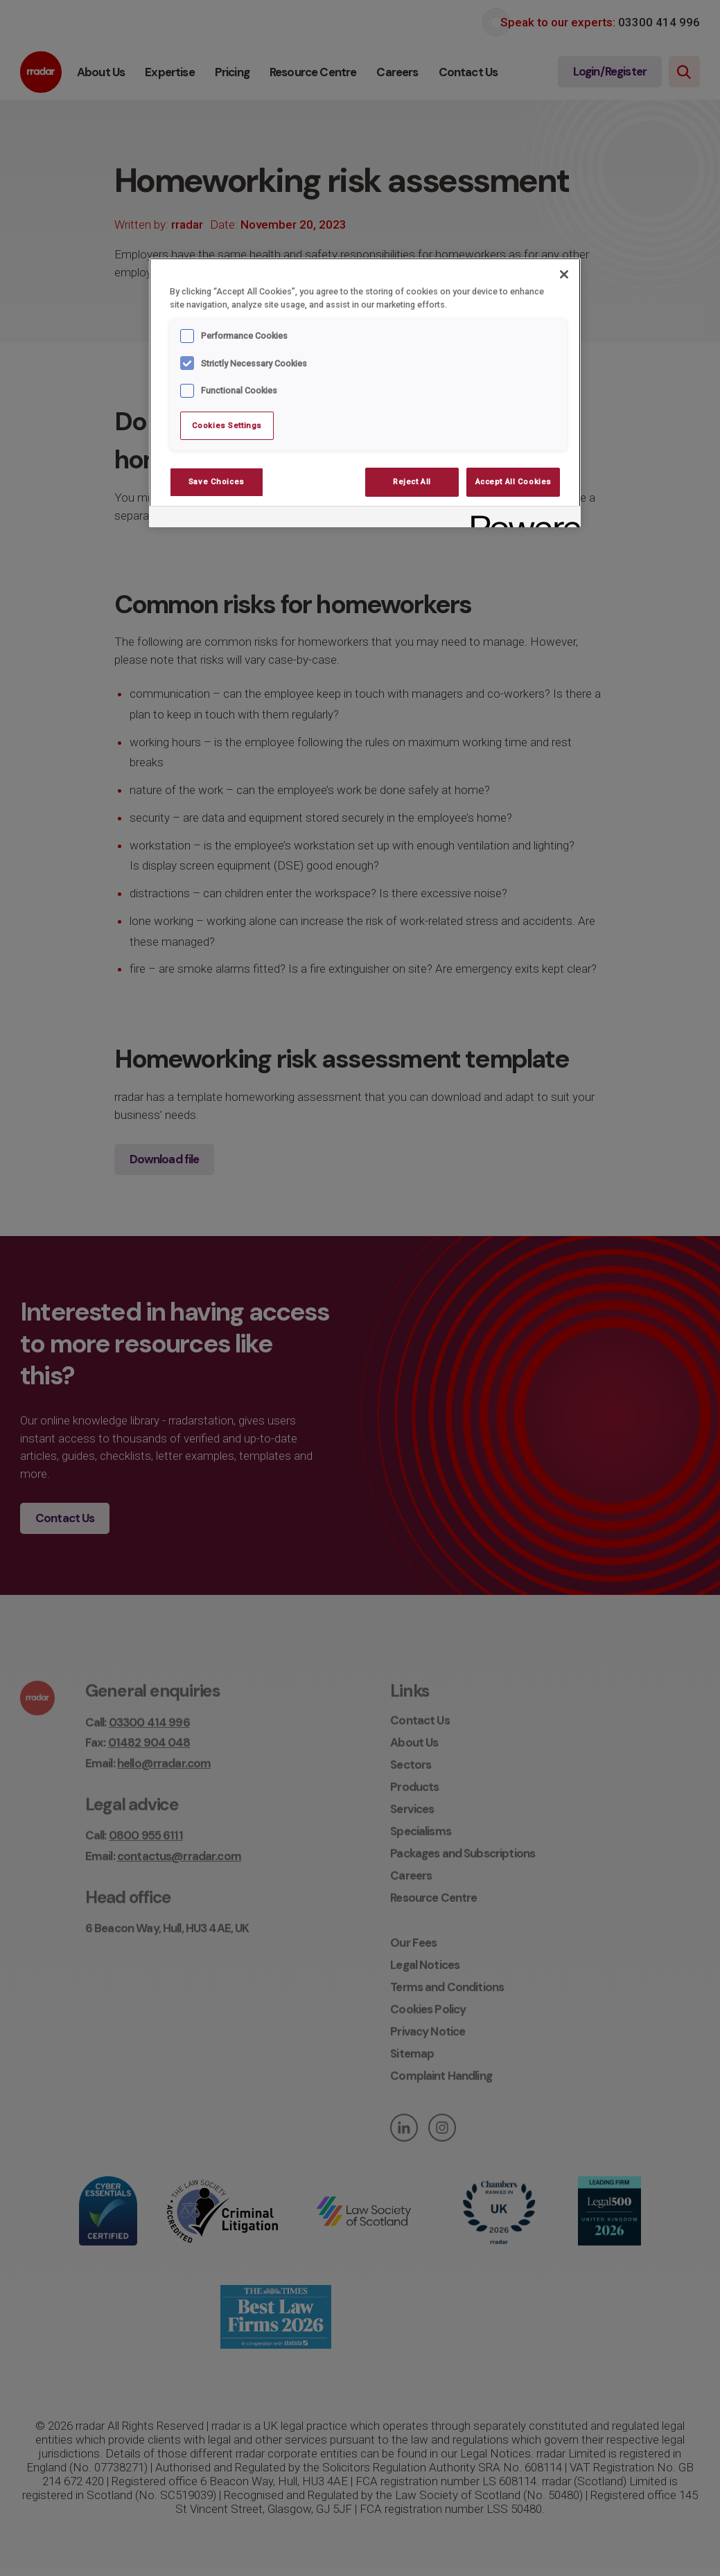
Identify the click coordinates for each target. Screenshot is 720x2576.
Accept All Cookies (513, 481)
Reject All (412, 481)
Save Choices (216, 481)
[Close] (564, 274)
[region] (365, 393)
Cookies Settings (227, 425)
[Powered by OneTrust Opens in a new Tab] (521, 518)
